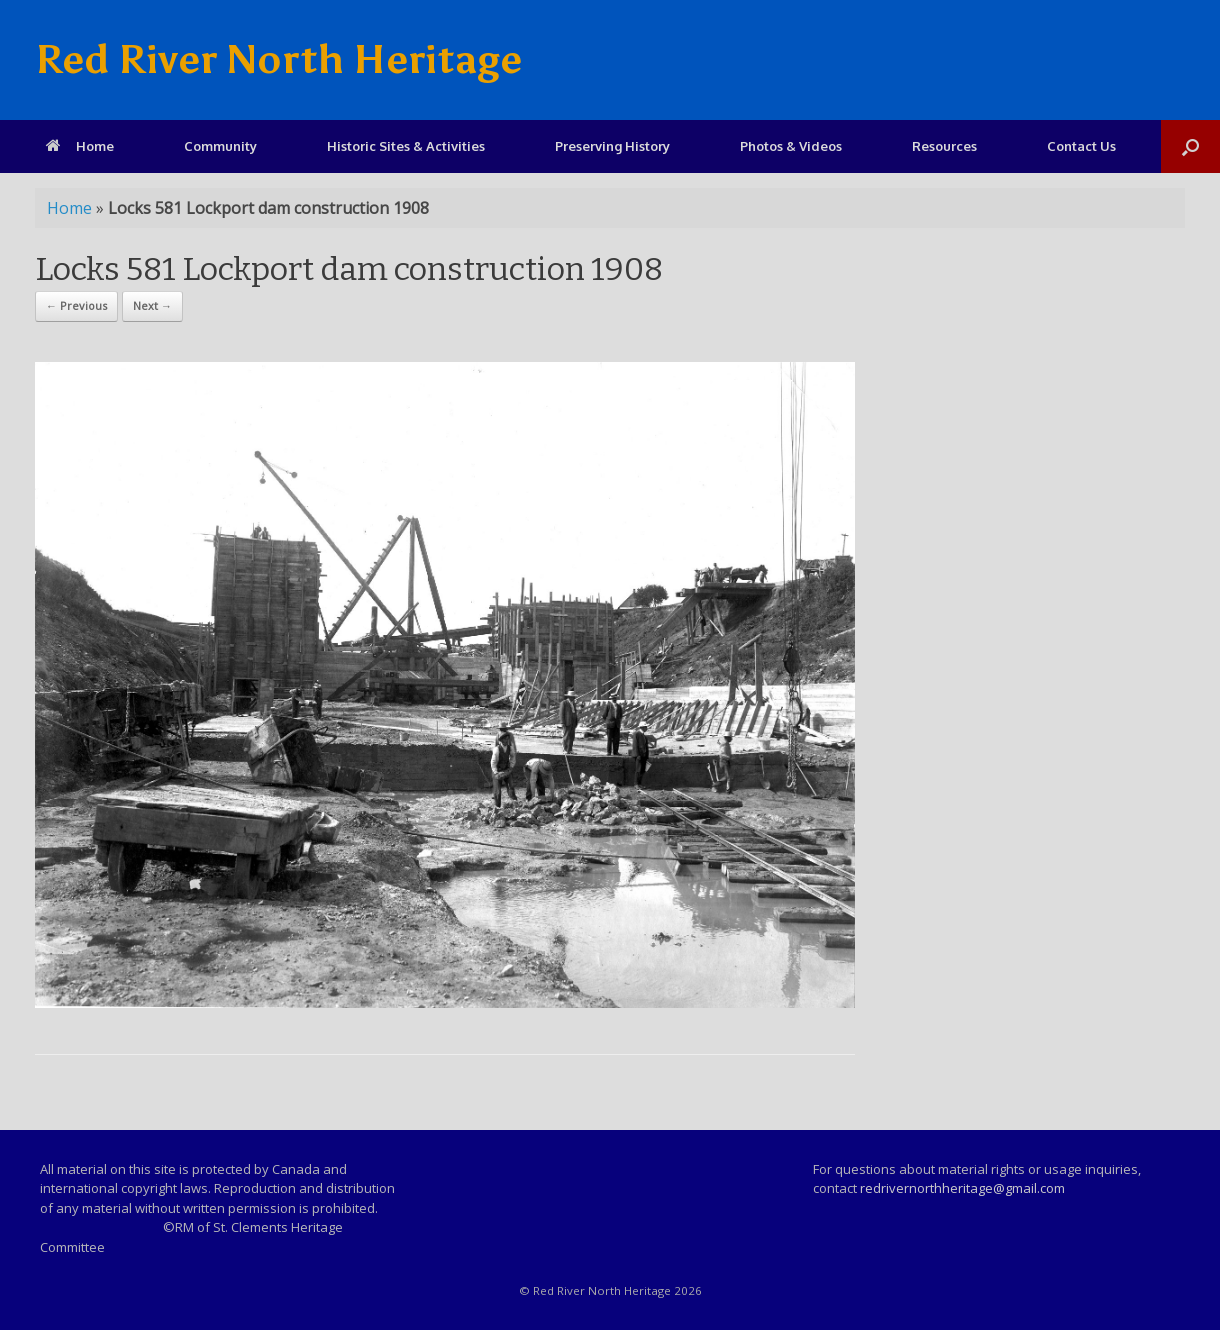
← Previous (76, 305)
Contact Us (1081, 146)
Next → (152, 305)
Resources (944, 146)
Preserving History (612, 146)
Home (80, 146)
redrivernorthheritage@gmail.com (962, 1188)
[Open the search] (1190, 146)
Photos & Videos (791, 146)
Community (220, 146)
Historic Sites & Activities (406, 146)
